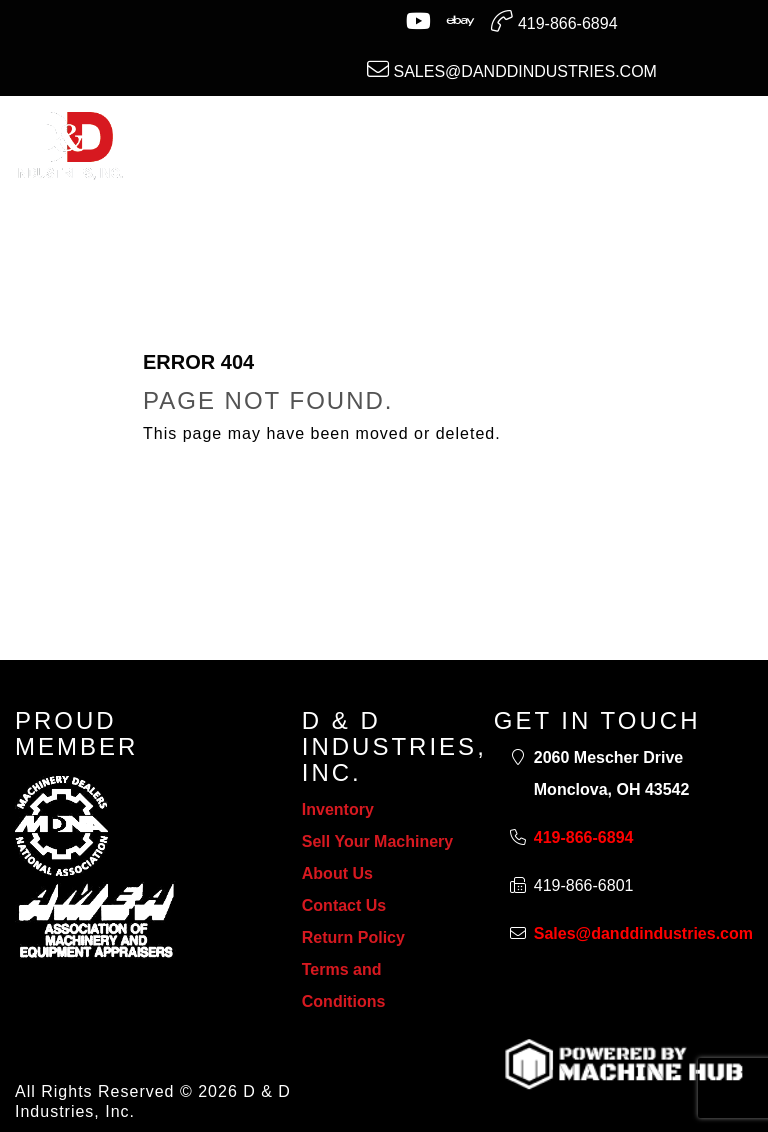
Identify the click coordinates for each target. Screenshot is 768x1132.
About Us (337, 873)
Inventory (338, 809)
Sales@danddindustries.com (512, 69)
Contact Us (344, 905)
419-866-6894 (554, 21)
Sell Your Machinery (377, 841)
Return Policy (353, 937)
